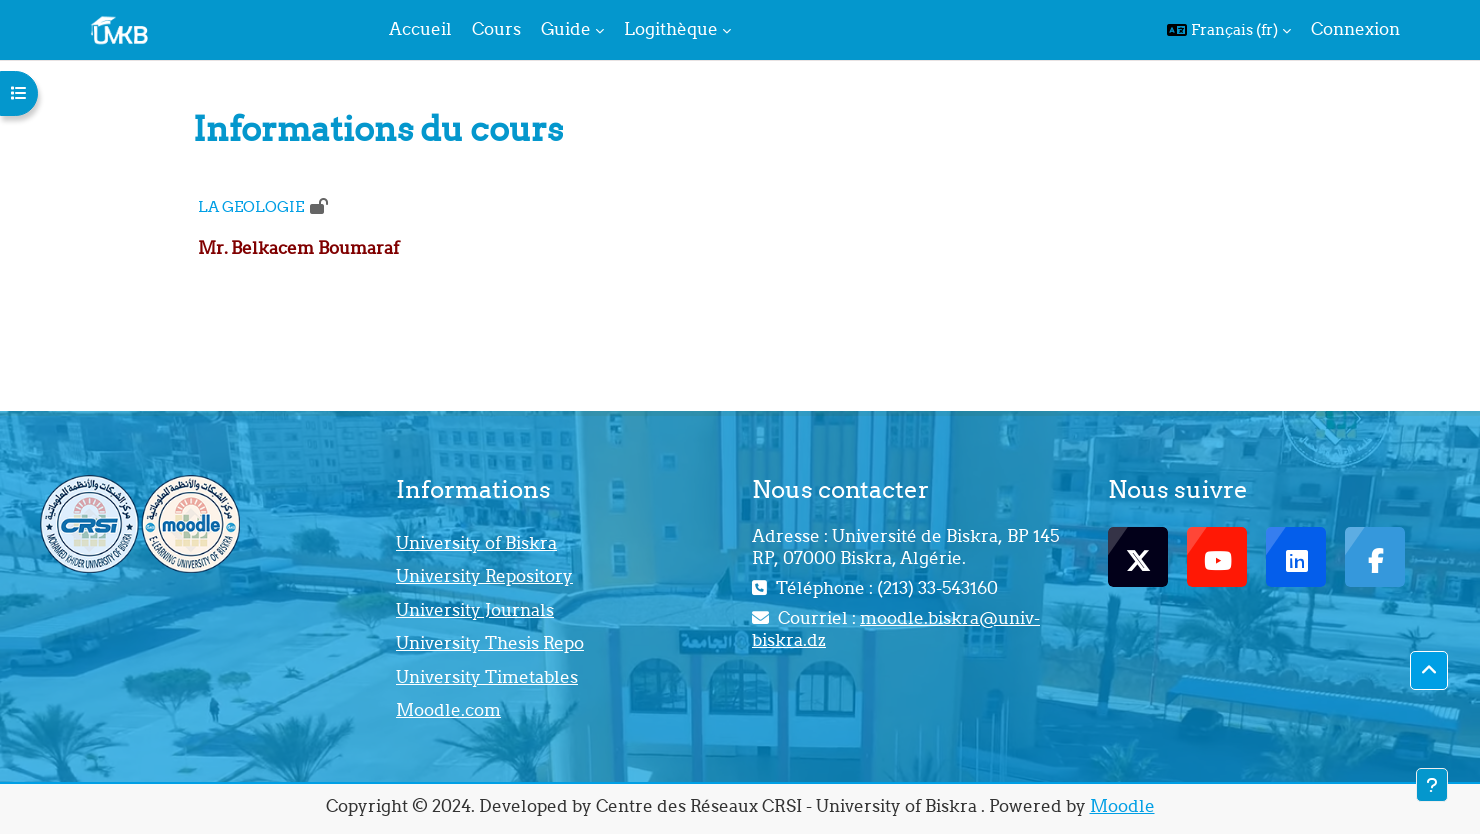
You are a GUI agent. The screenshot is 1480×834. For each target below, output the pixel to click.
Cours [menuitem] (496, 29)
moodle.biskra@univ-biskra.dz (896, 629)
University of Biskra (476, 543)
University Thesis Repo (490, 643)
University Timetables (487, 677)
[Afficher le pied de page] (1432, 785)
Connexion (1355, 29)
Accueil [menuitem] (420, 29)
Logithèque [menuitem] (671, 29)
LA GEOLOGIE (251, 206)
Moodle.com (448, 710)
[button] (1229, 30)
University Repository (484, 576)
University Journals (475, 610)
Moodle (1122, 806)
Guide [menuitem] (566, 29)
